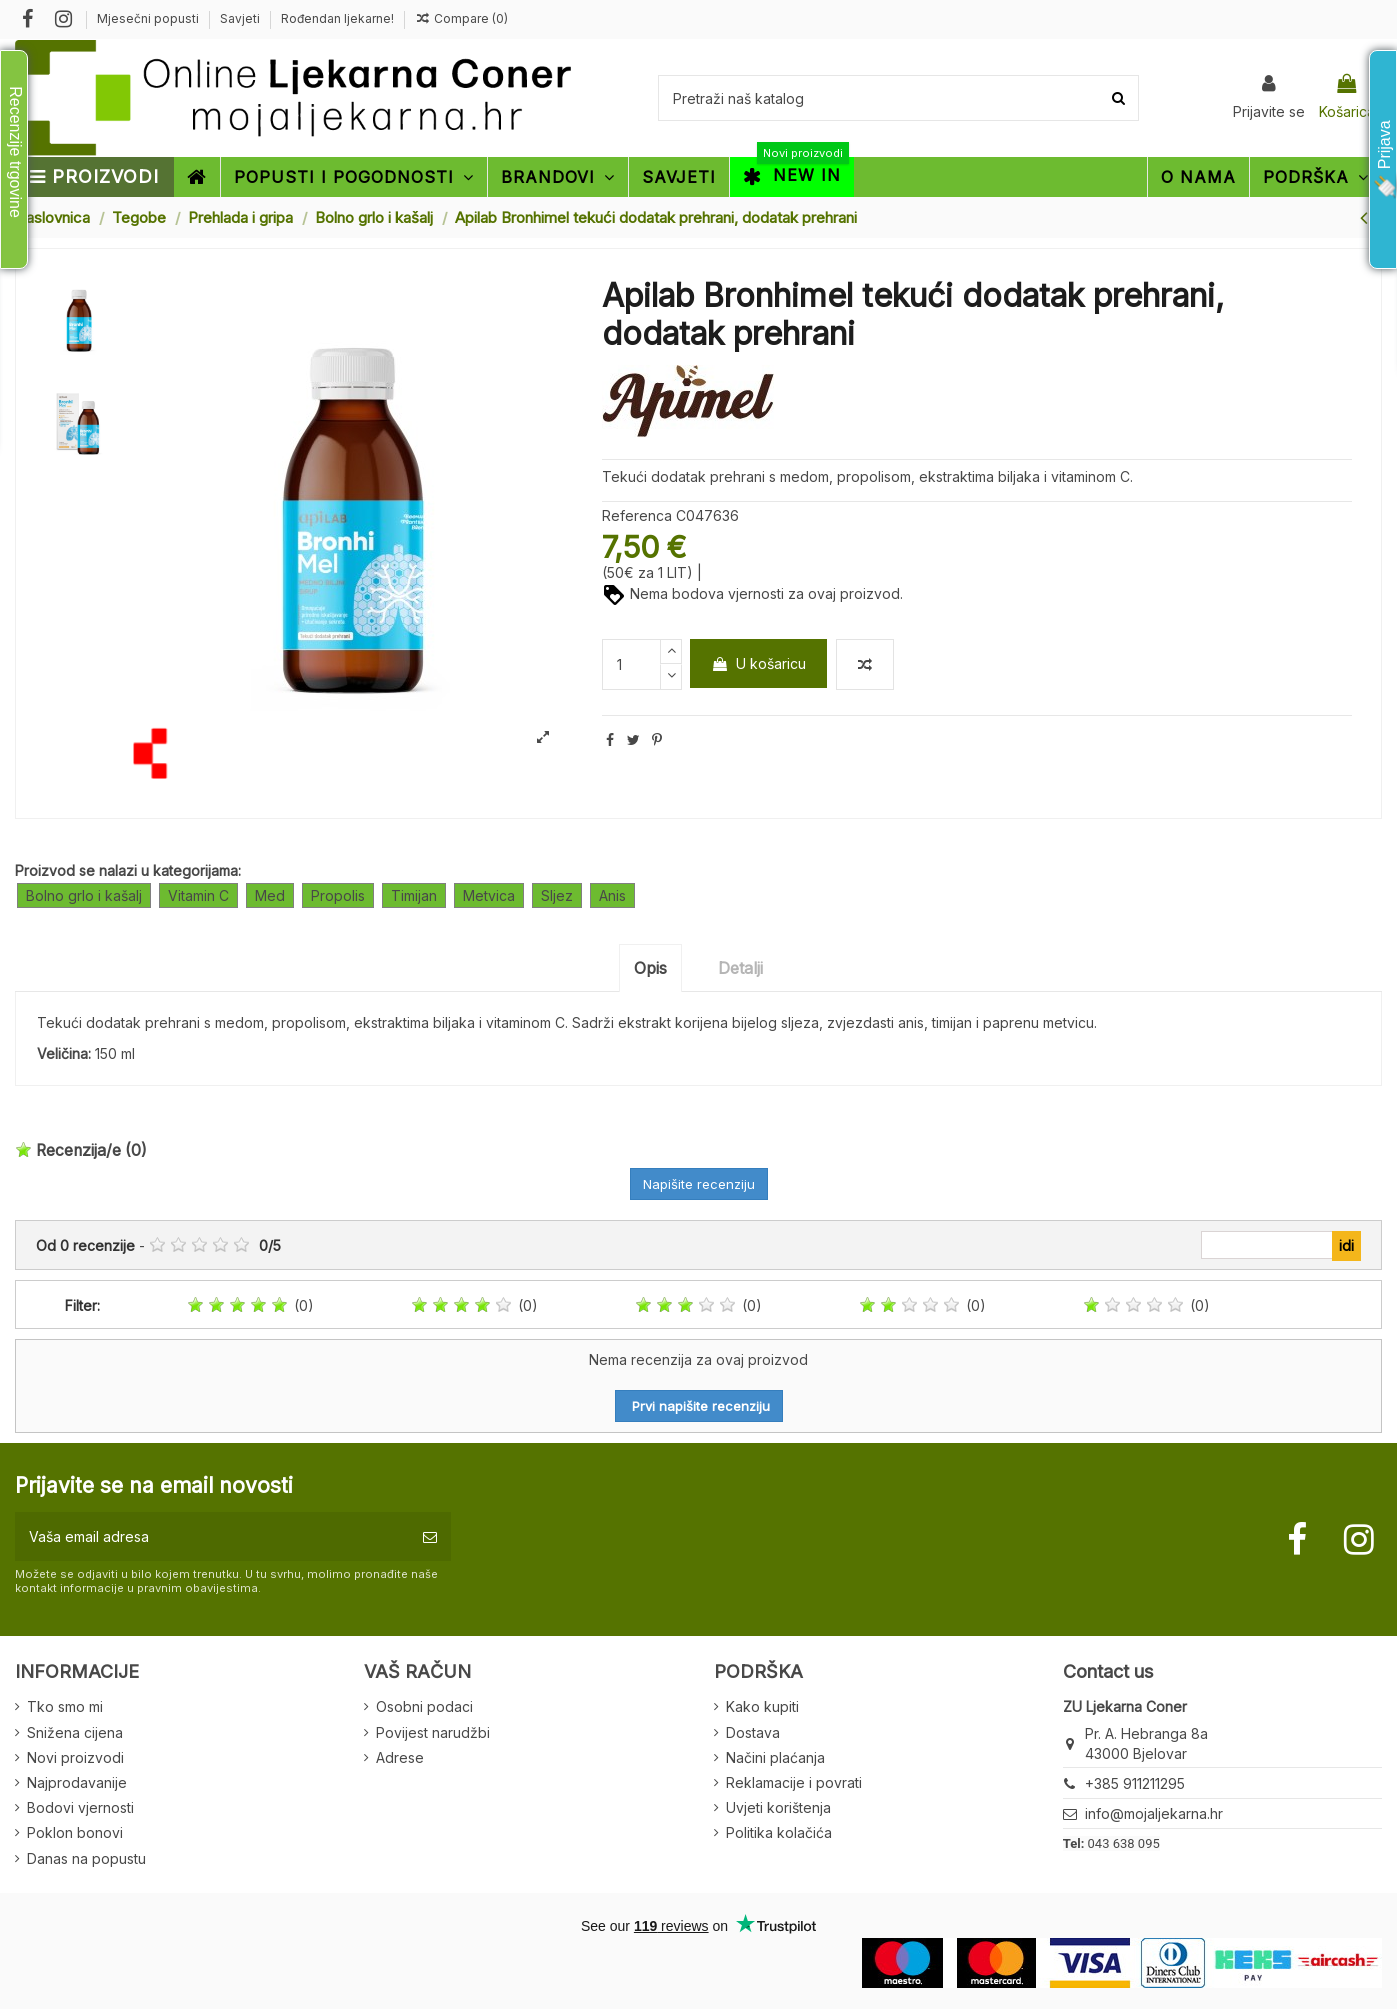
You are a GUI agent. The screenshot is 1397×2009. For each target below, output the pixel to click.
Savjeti (241, 18)
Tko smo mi (65, 1706)
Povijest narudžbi (433, 1732)
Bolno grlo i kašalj (84, 895)
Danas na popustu (86, 1858)
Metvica (489, 895)
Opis (650, 968)
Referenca (637, 515)
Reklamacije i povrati (794, 1782)
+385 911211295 (1135, 1783)
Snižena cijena (75, 1732)
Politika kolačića (779, 1832)
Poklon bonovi (75, 1832)
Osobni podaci (424, 1706)
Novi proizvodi (75, 1757)
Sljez (557, 895)
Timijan (414, 895)
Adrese (400, 1757)
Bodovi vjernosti (80, 1807)
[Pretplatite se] (430, 1536)
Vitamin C (198, 895)
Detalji (740, 968)
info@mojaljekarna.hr (1154, 1813)
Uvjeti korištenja (778, 1807)
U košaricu (758, 663)
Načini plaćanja (775, 1757)
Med (270, 895)
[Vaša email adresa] (212, 1536)
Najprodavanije (77, 1782)
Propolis (338, 895)
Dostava (753, 1732)
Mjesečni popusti (149, 18)
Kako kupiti (762, 1706)
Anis (612, 895)
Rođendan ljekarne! (337, 18)
